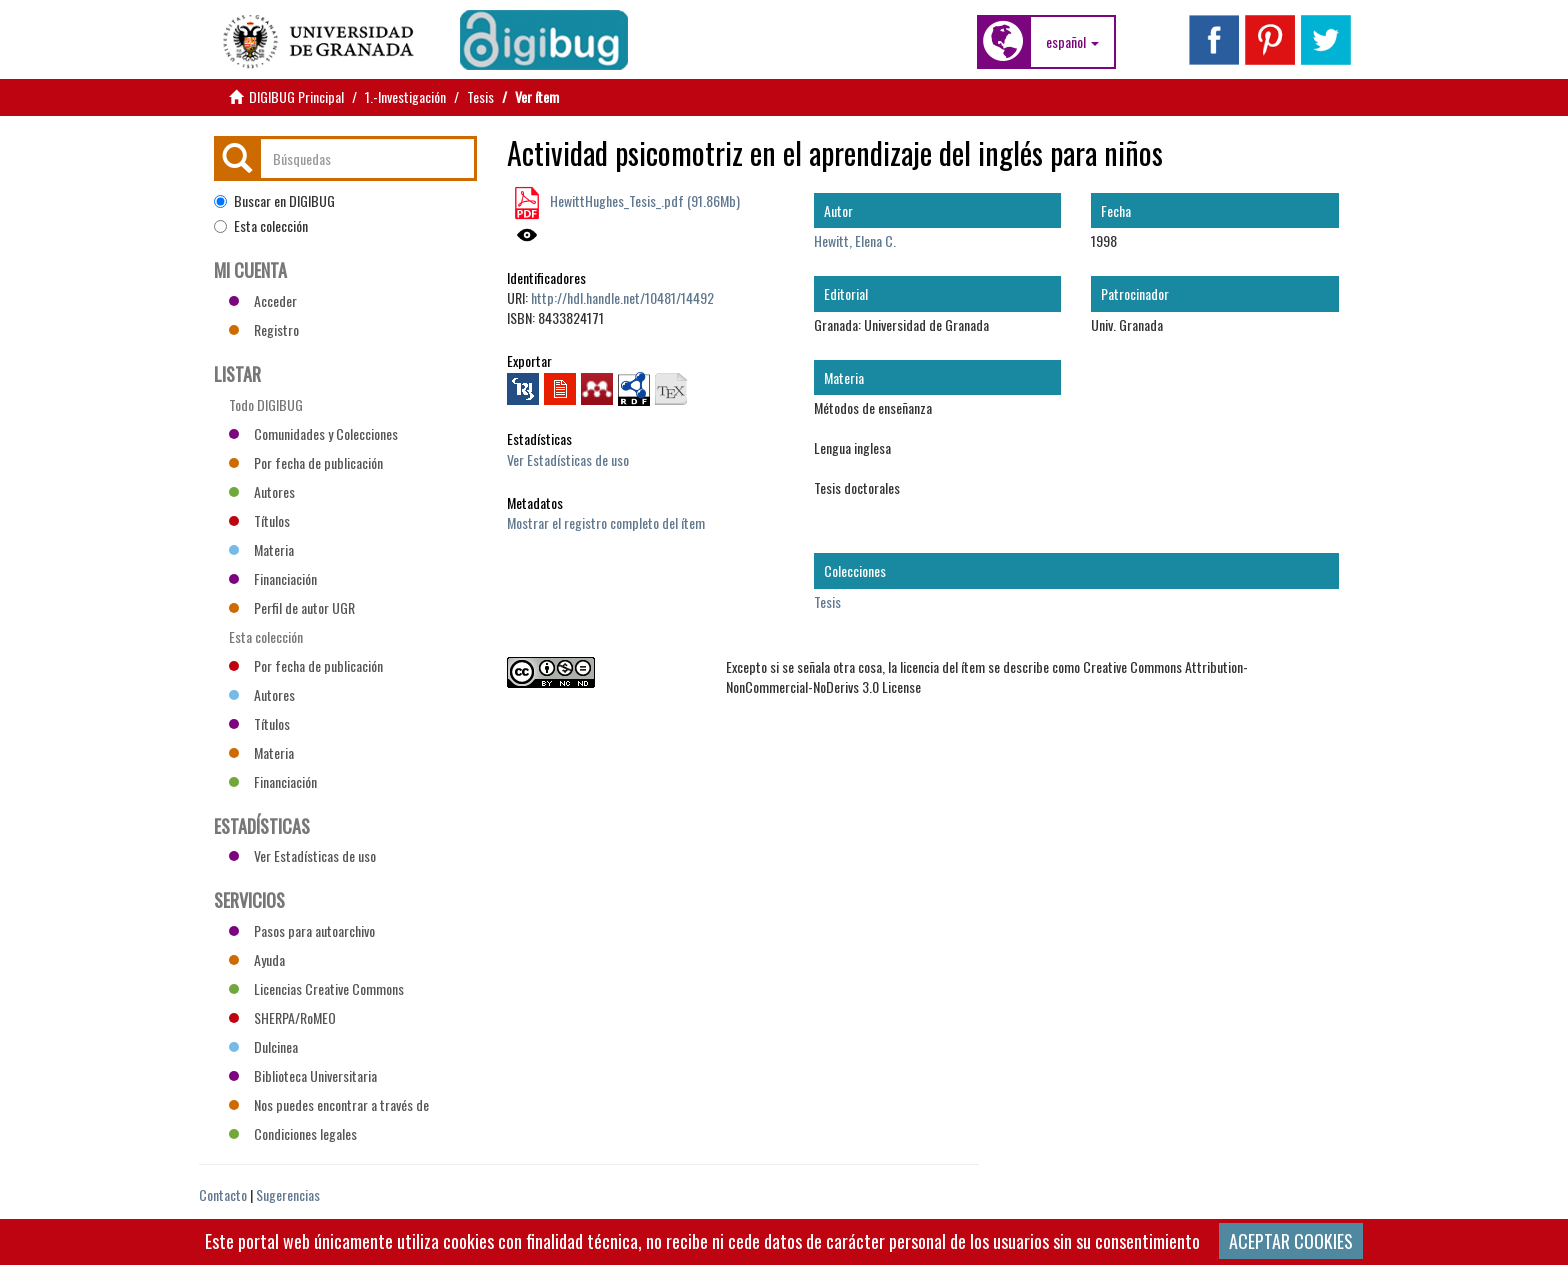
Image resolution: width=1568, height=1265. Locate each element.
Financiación (273, 578)
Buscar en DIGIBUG (274, 201)
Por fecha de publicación (306, 462)
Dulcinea (263, 1046)
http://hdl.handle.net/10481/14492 (622, 297)
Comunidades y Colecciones (313, 433)
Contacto (223, 1194)
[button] (1072, 42)
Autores (262, 491)
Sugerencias (288, 1194)
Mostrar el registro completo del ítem (606, 522)
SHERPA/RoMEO (282, 1017)
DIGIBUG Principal (296, 96)
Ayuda (257, 959)
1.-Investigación (405, 96)
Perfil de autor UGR (292, 607)
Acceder (263, 300)
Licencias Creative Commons (316, 988)
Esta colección (261, 226)
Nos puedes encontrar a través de (329, 1104)
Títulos (259, 520)
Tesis (480, 96)
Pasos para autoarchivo (302, 930)
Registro (264, 329)
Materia (261, 549)
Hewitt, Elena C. (855, 240)
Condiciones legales (293, 1133)
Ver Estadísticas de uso (568, 459)
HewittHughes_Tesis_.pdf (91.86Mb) (643, 200)
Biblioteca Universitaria (303, 1075)
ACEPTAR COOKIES (1291, 1241)
